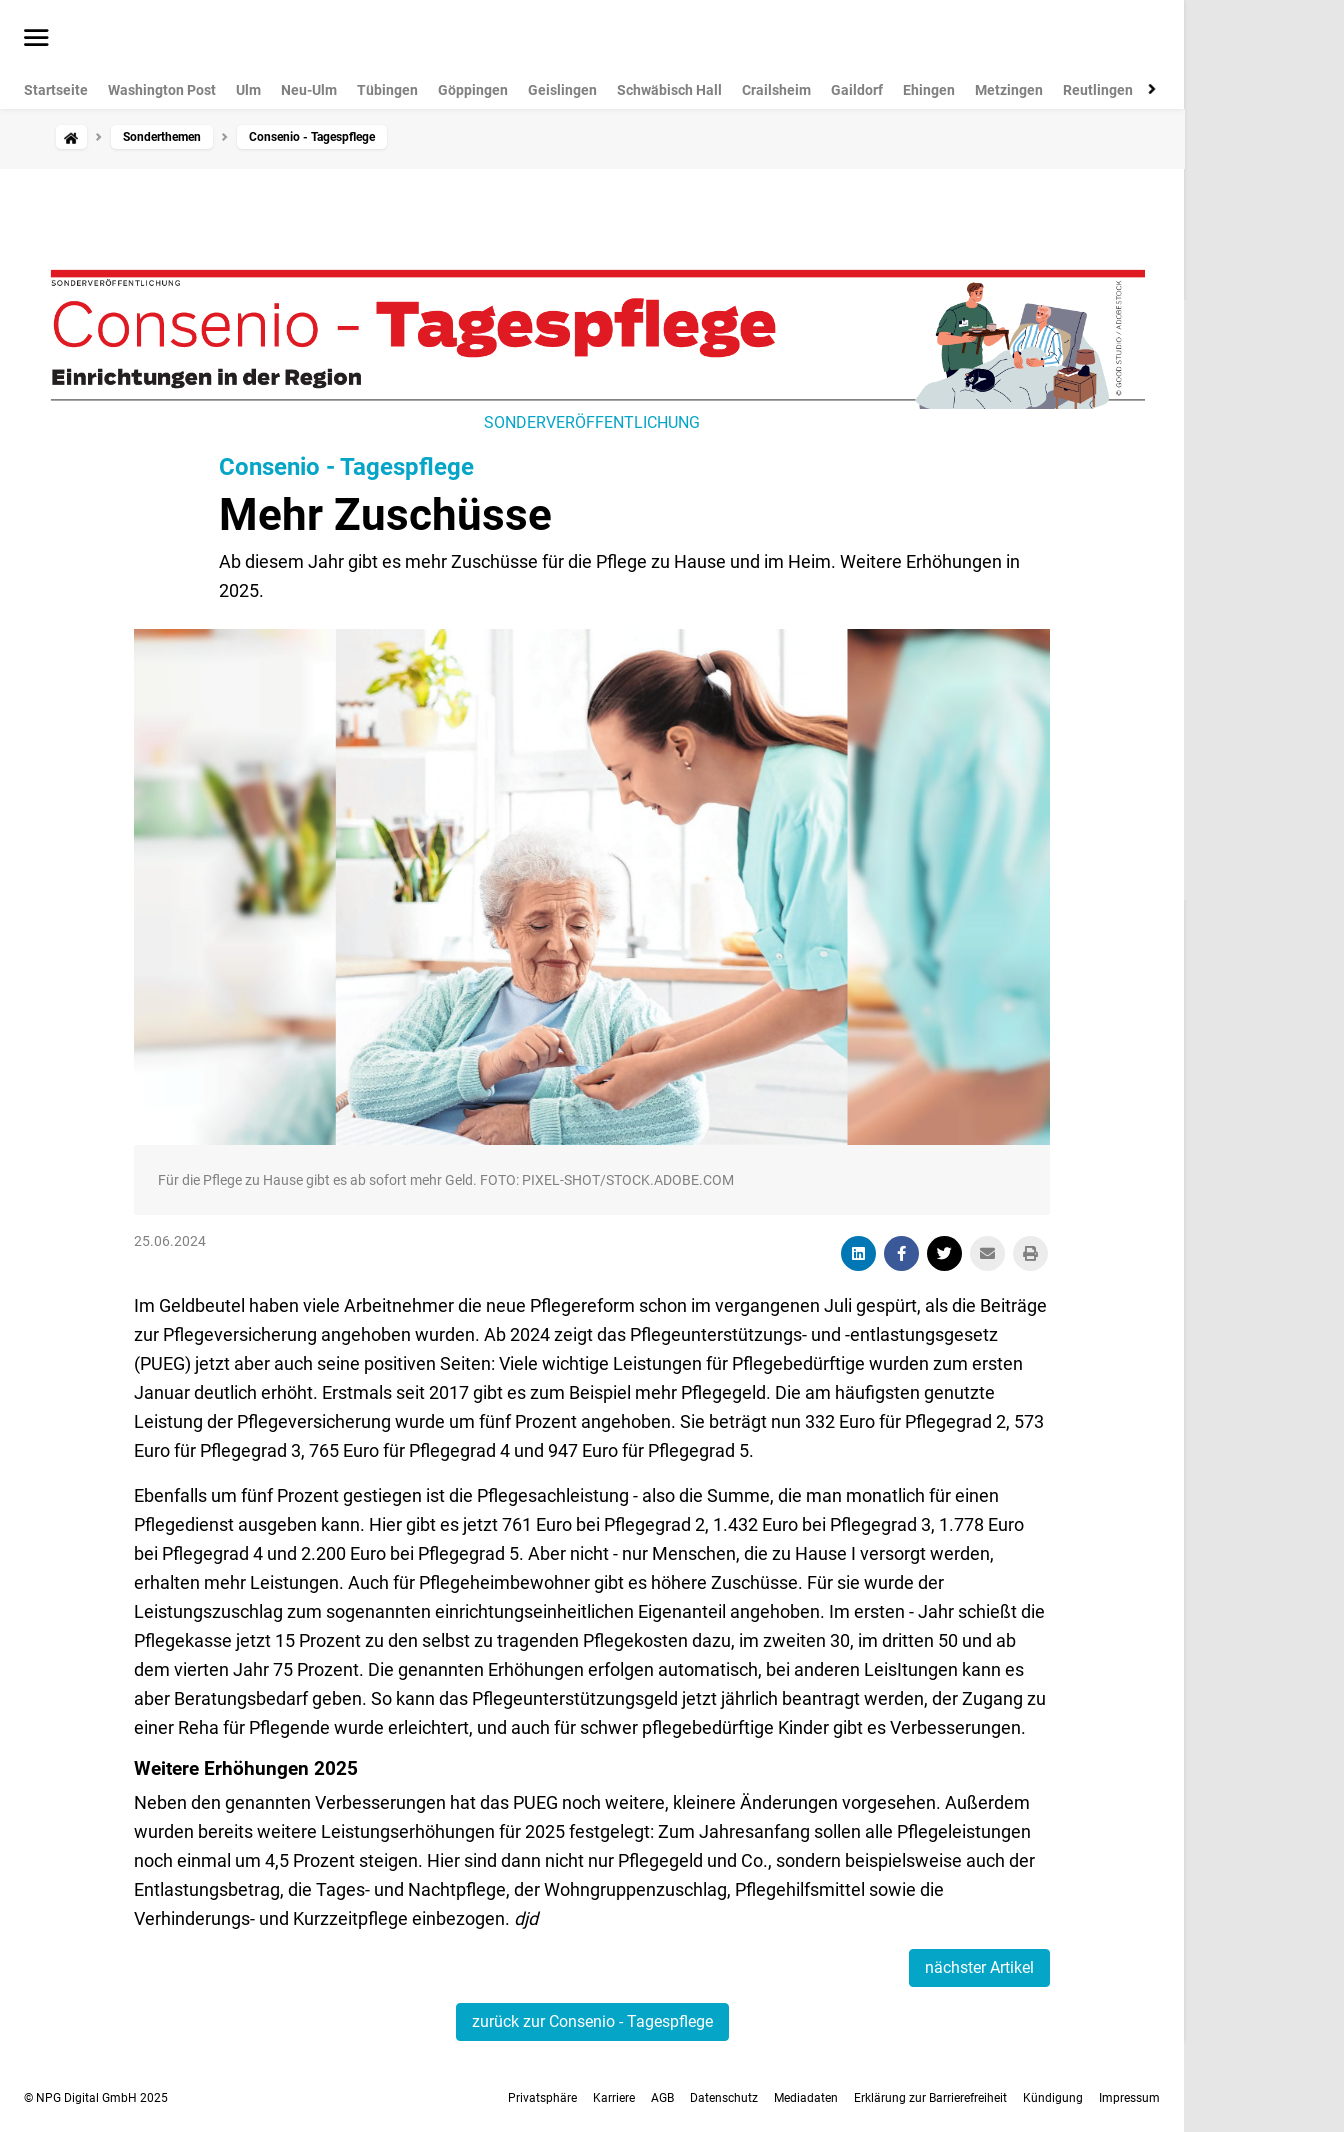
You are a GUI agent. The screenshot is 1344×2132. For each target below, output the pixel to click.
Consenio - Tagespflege (346, 467)
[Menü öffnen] (36, 39)
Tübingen (387, 90)
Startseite (56, 90)
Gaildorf (857, 90)
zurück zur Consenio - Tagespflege (592, 2021)
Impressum (1129, 2098)
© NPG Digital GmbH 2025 (96, 2098)
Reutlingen (1098, 90)
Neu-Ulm (309, 90)
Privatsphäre (542, 2098)
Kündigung (1053, 2098)
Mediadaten (806, 2098)
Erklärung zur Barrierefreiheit (930, 2098)
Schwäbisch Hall (669, 90)
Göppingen (473, 90)
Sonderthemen (162, 137)
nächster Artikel (979, 1967)
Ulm (248, 90)
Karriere (614, 2098)
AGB (662, 2098)
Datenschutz (724, 2098)
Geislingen (562, 90)
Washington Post (162, 90)
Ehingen (929, 90)
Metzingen (1009, 90)
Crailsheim (776, 90)
